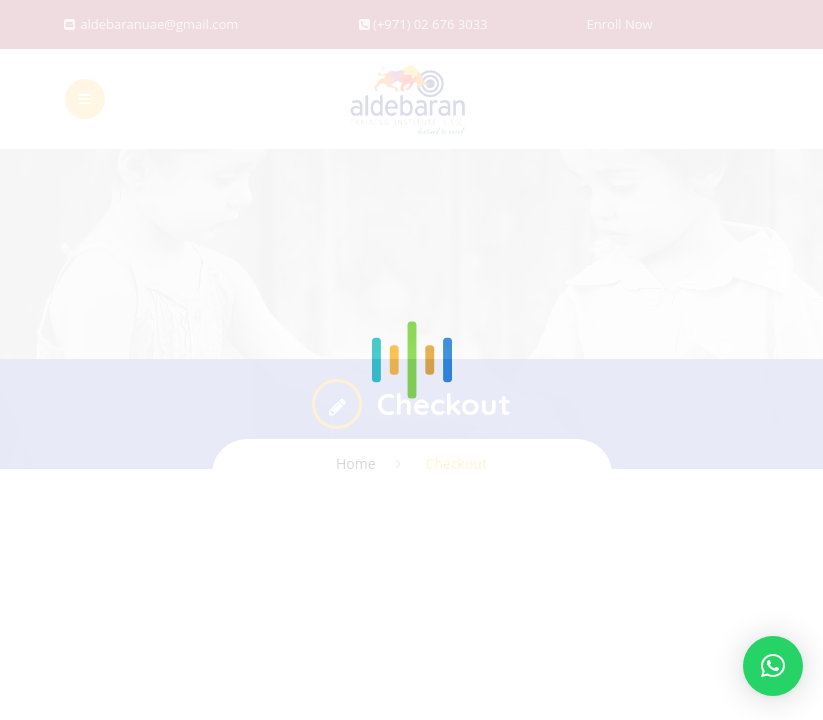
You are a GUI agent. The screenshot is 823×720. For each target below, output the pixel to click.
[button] (773, 666)
